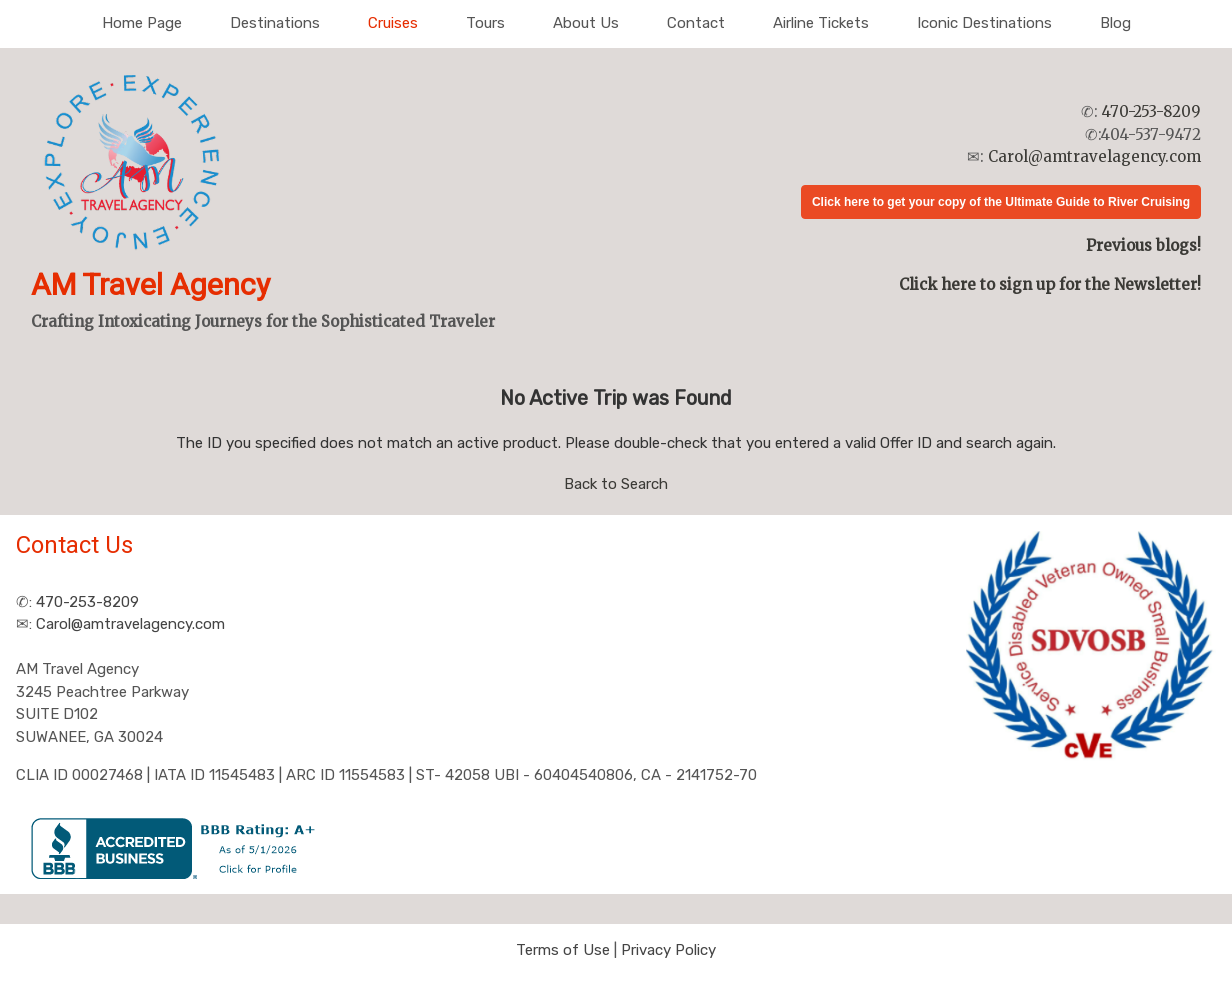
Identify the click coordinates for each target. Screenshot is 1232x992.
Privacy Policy (668, 950)
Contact (696, 23)
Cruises (393, 23)
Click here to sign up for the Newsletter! (1050, 284)
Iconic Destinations (984, 23)
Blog (1115, 23)
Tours (485, 23)
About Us (586, 23)
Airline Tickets (821, 23)
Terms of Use (563, 950)
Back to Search (616, 484)
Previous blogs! (1143, 245)
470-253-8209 (1151, 111)
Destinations (275, 23)
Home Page (142, 23)
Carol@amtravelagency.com (1094, 156)
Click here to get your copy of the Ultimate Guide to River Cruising (1001, 202)
